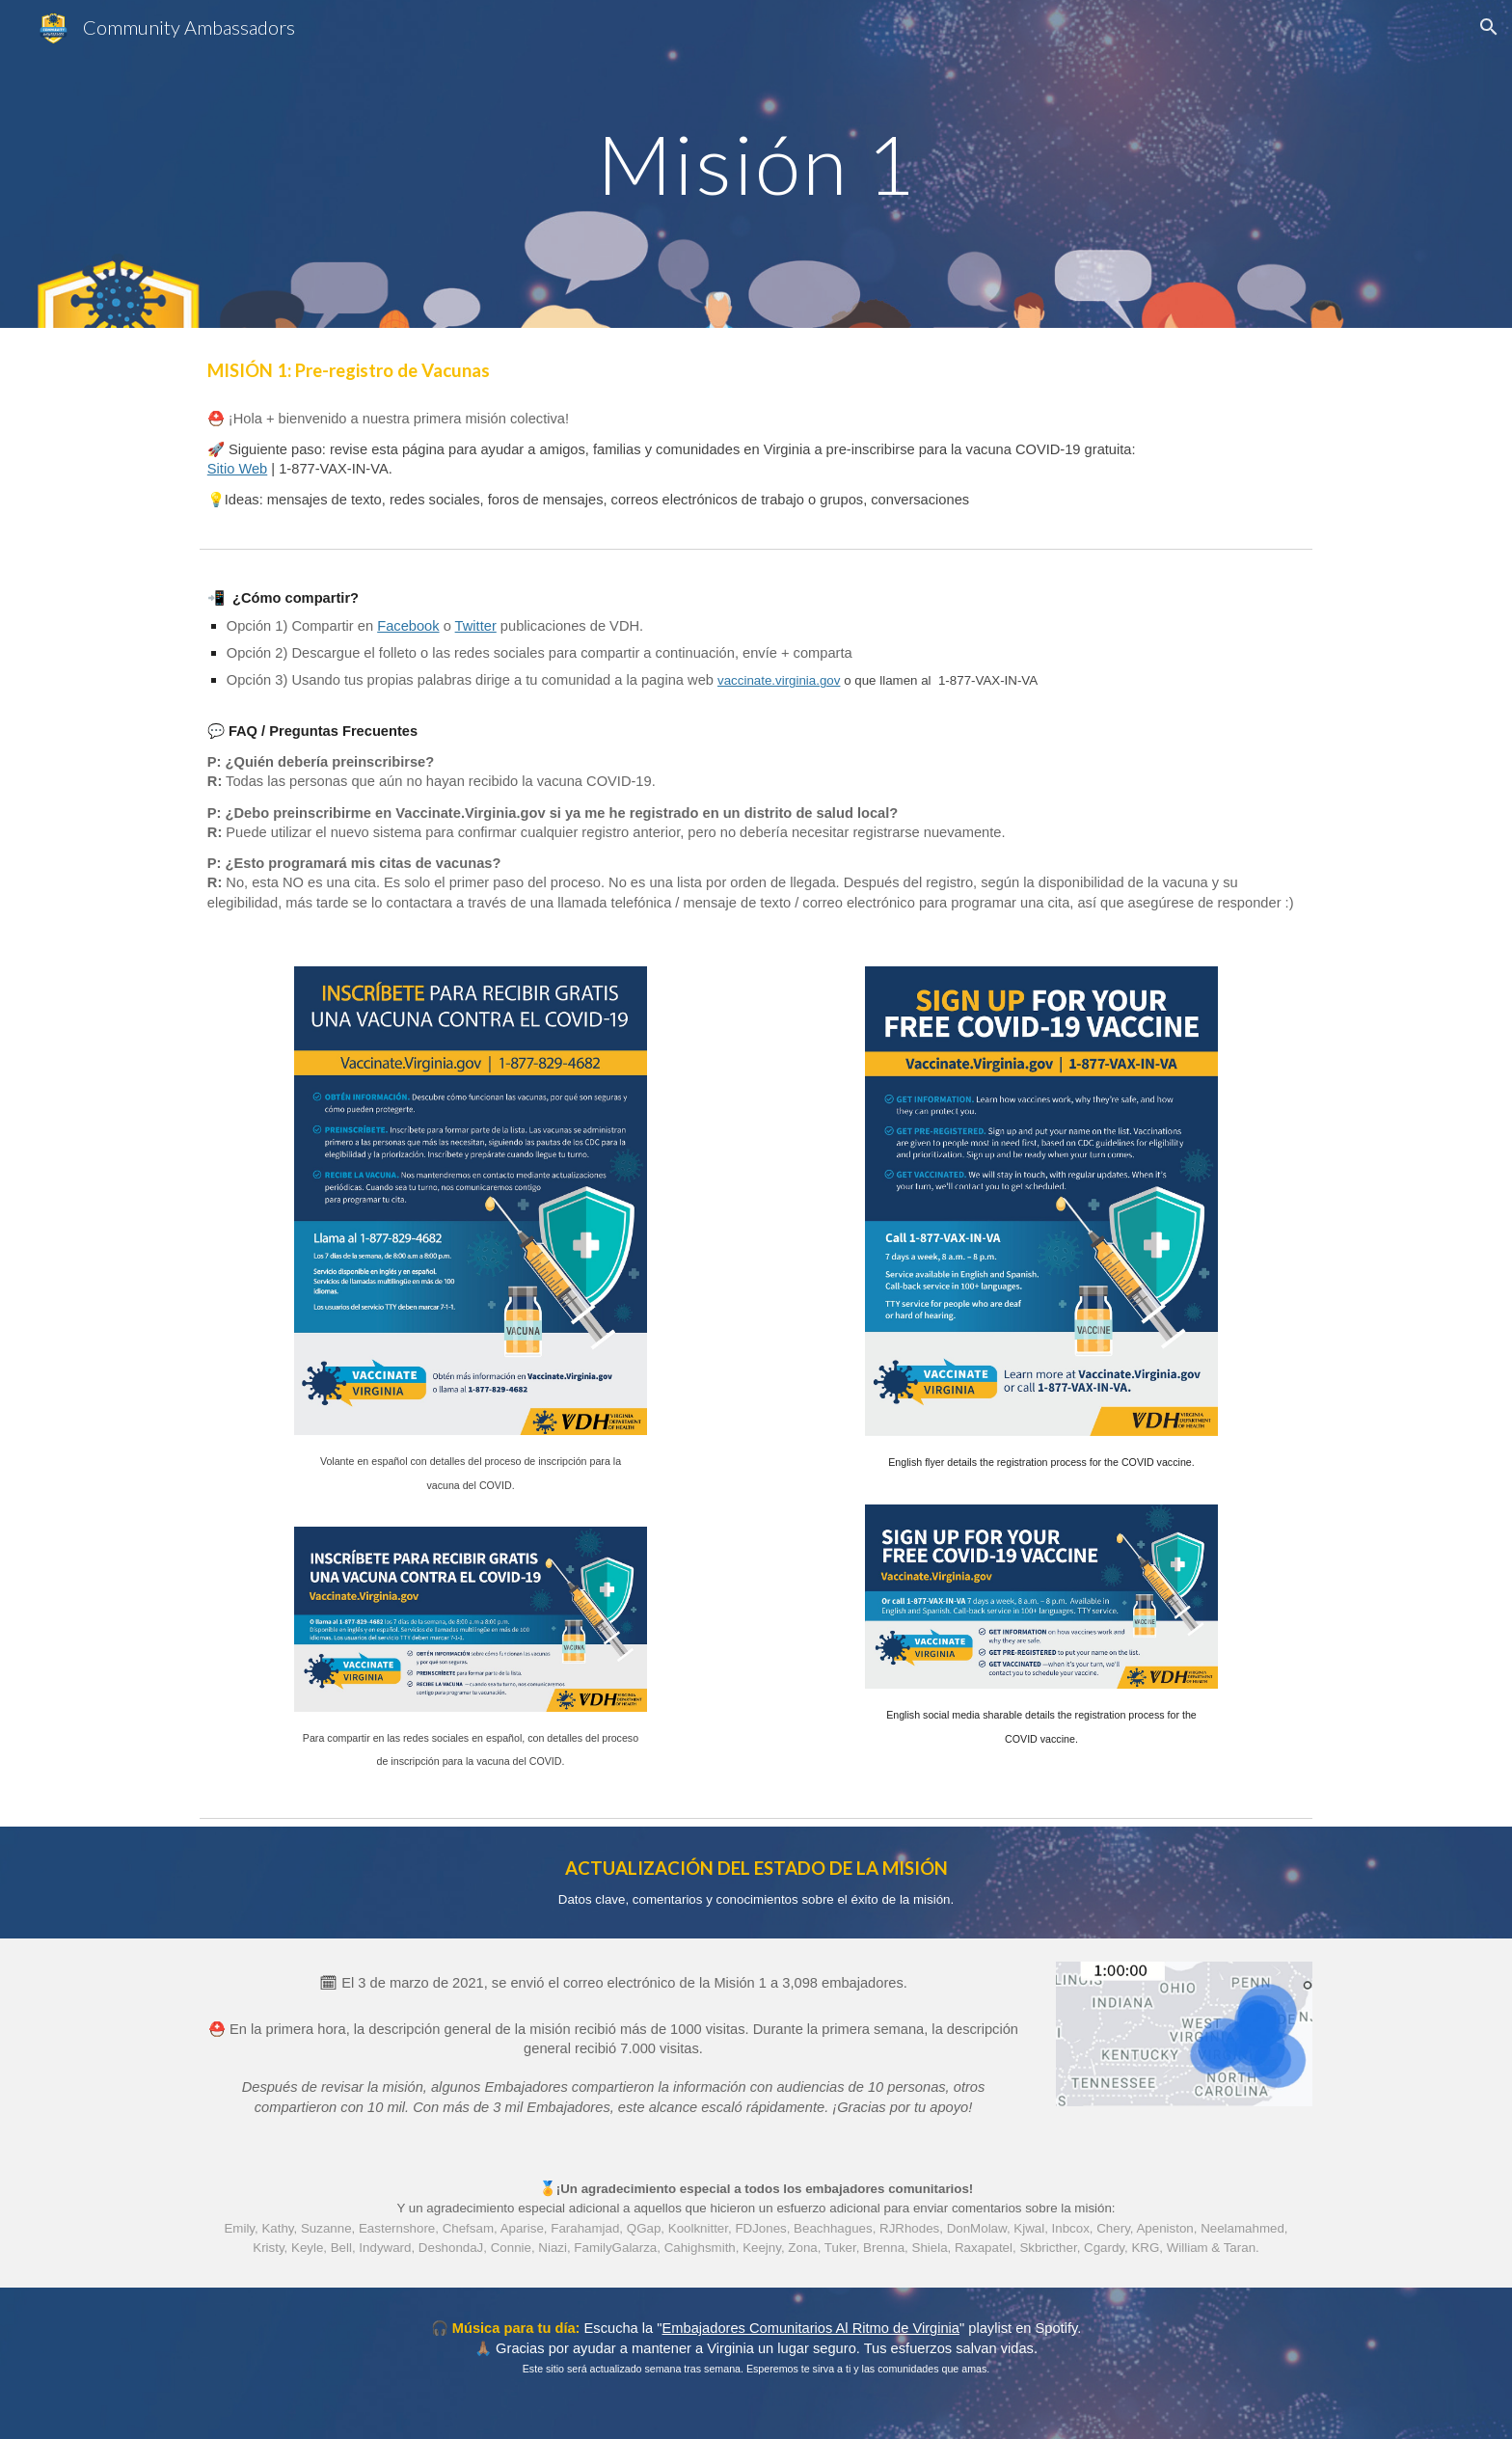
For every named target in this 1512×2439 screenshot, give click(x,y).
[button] (1489, 27)
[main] (756, 164)
